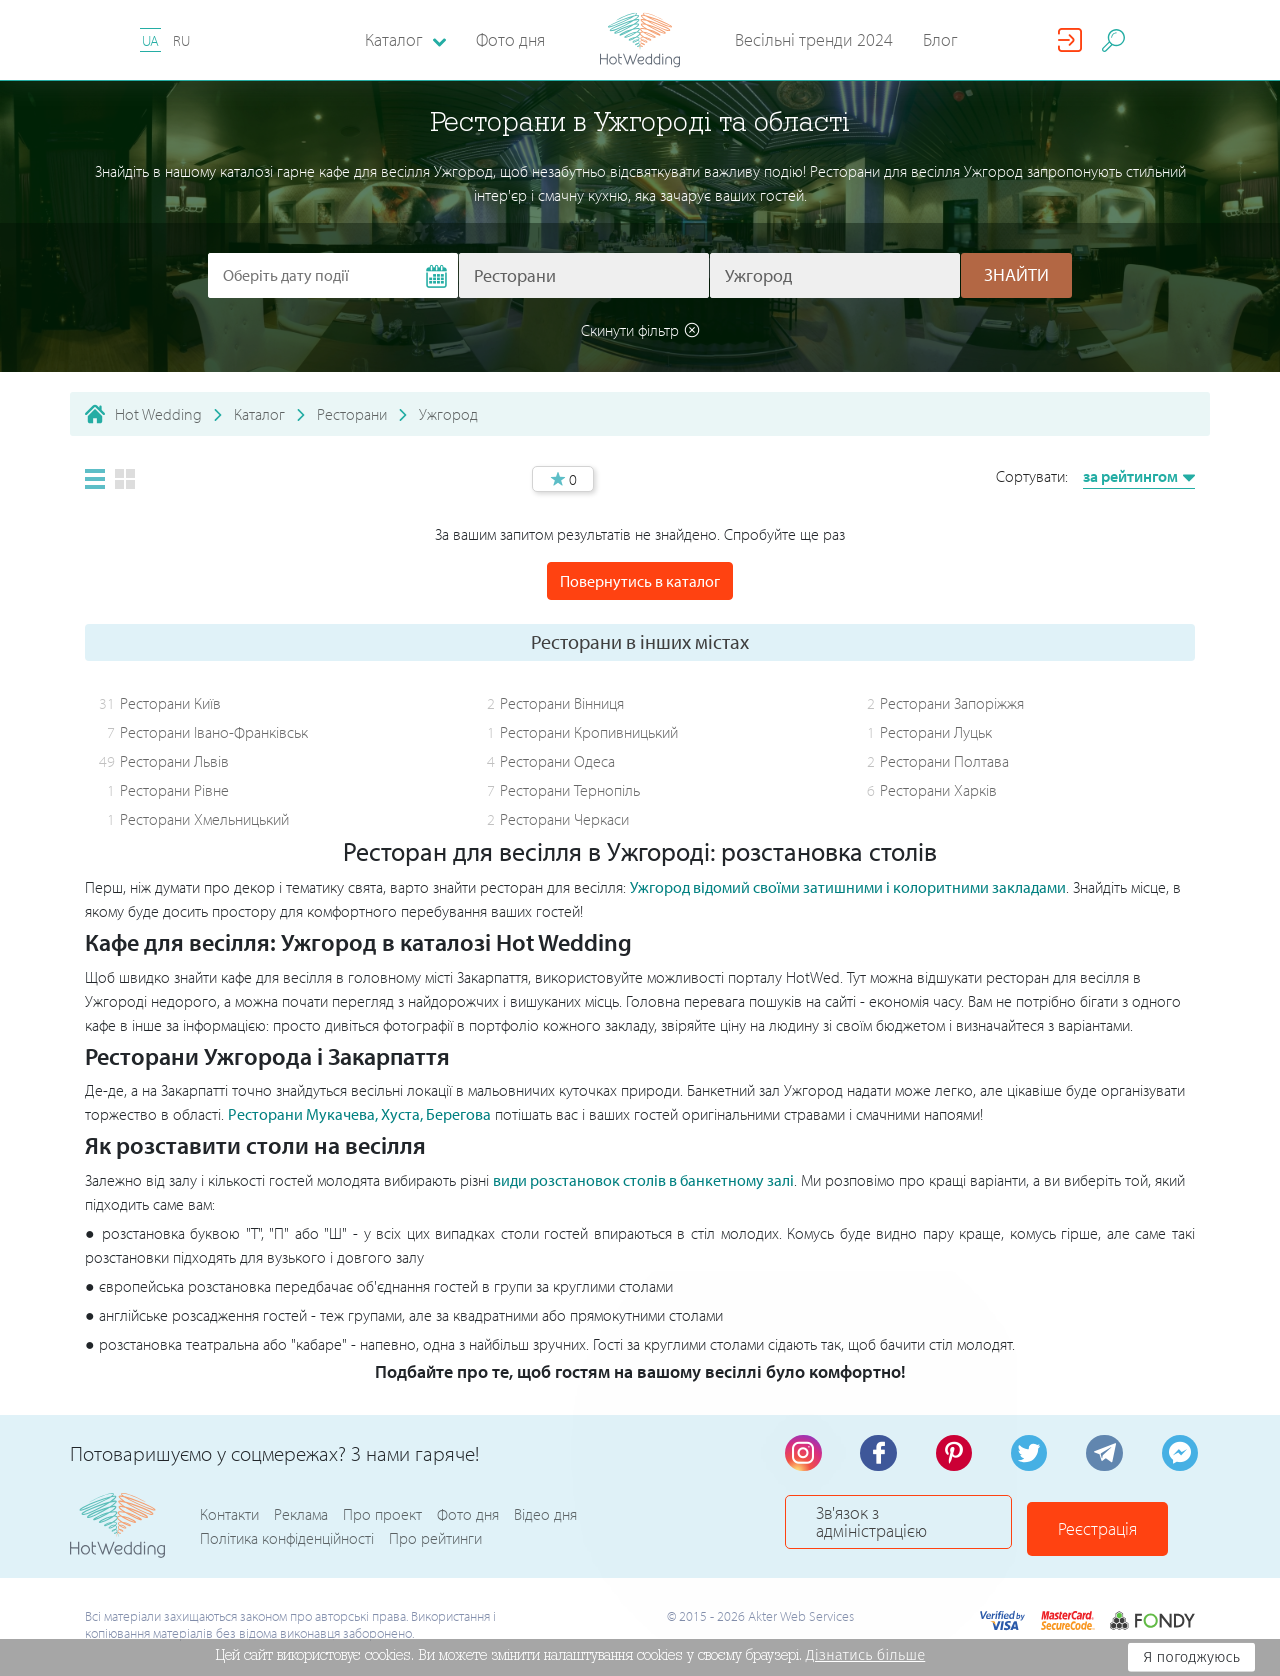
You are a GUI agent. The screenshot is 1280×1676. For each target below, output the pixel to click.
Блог (940, 39)
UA (150, 40)
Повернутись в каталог (640, 580)
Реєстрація (1130, 1529)
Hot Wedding (158, 414)
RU (181, 40)
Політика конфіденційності (287, 1542)
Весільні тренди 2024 (814, 39)
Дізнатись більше (896, 1655)
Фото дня (510, 39)
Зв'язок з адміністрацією (915, 1529)
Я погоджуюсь (1191, 1657)
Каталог (259, 414)
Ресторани (352, 414)
